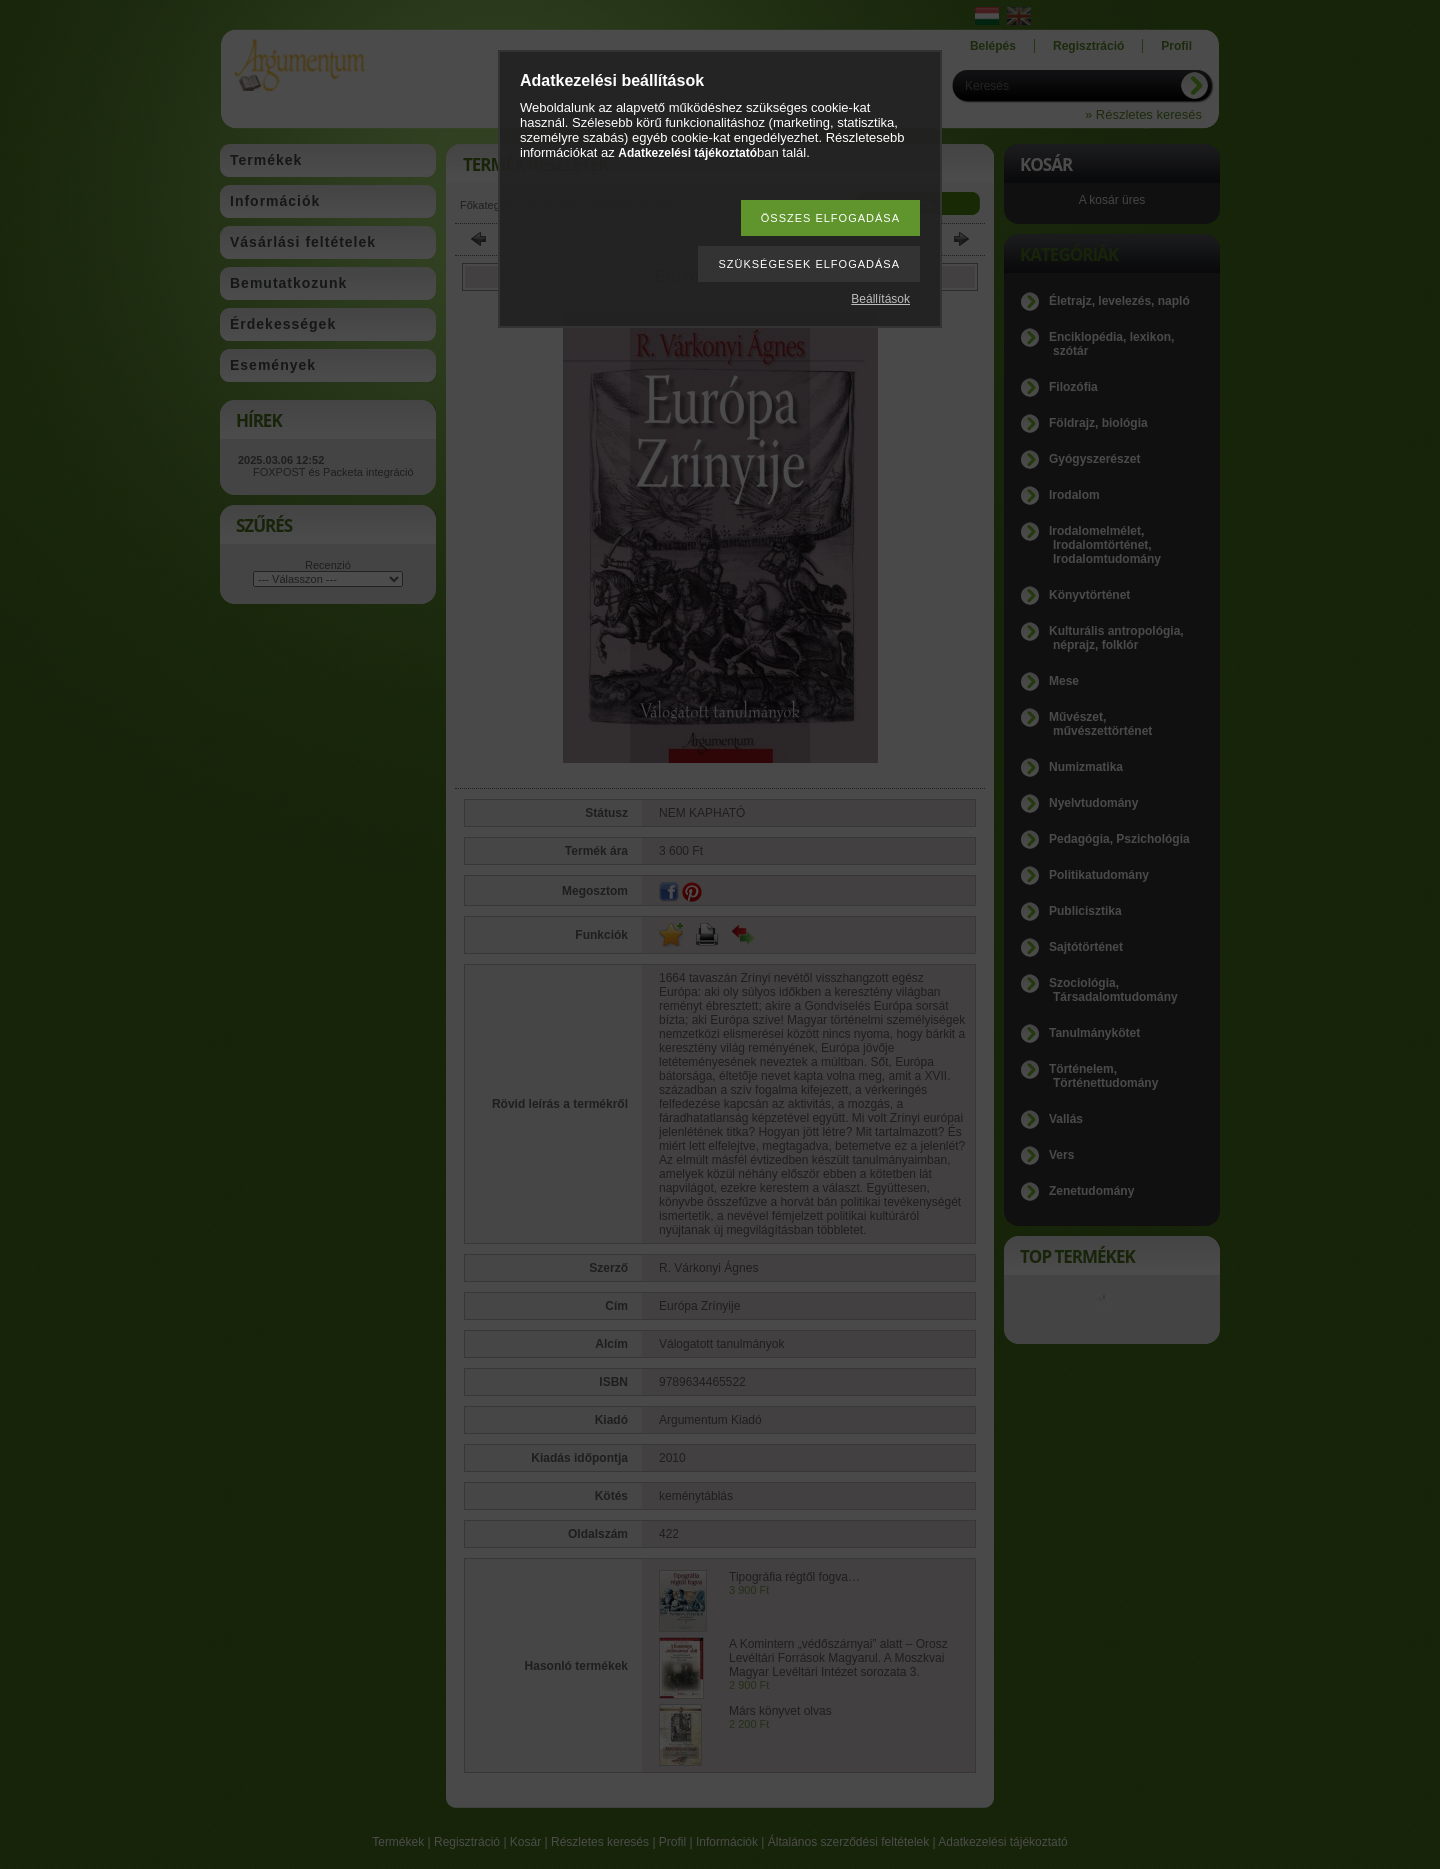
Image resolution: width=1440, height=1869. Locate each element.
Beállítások (880, 299)
